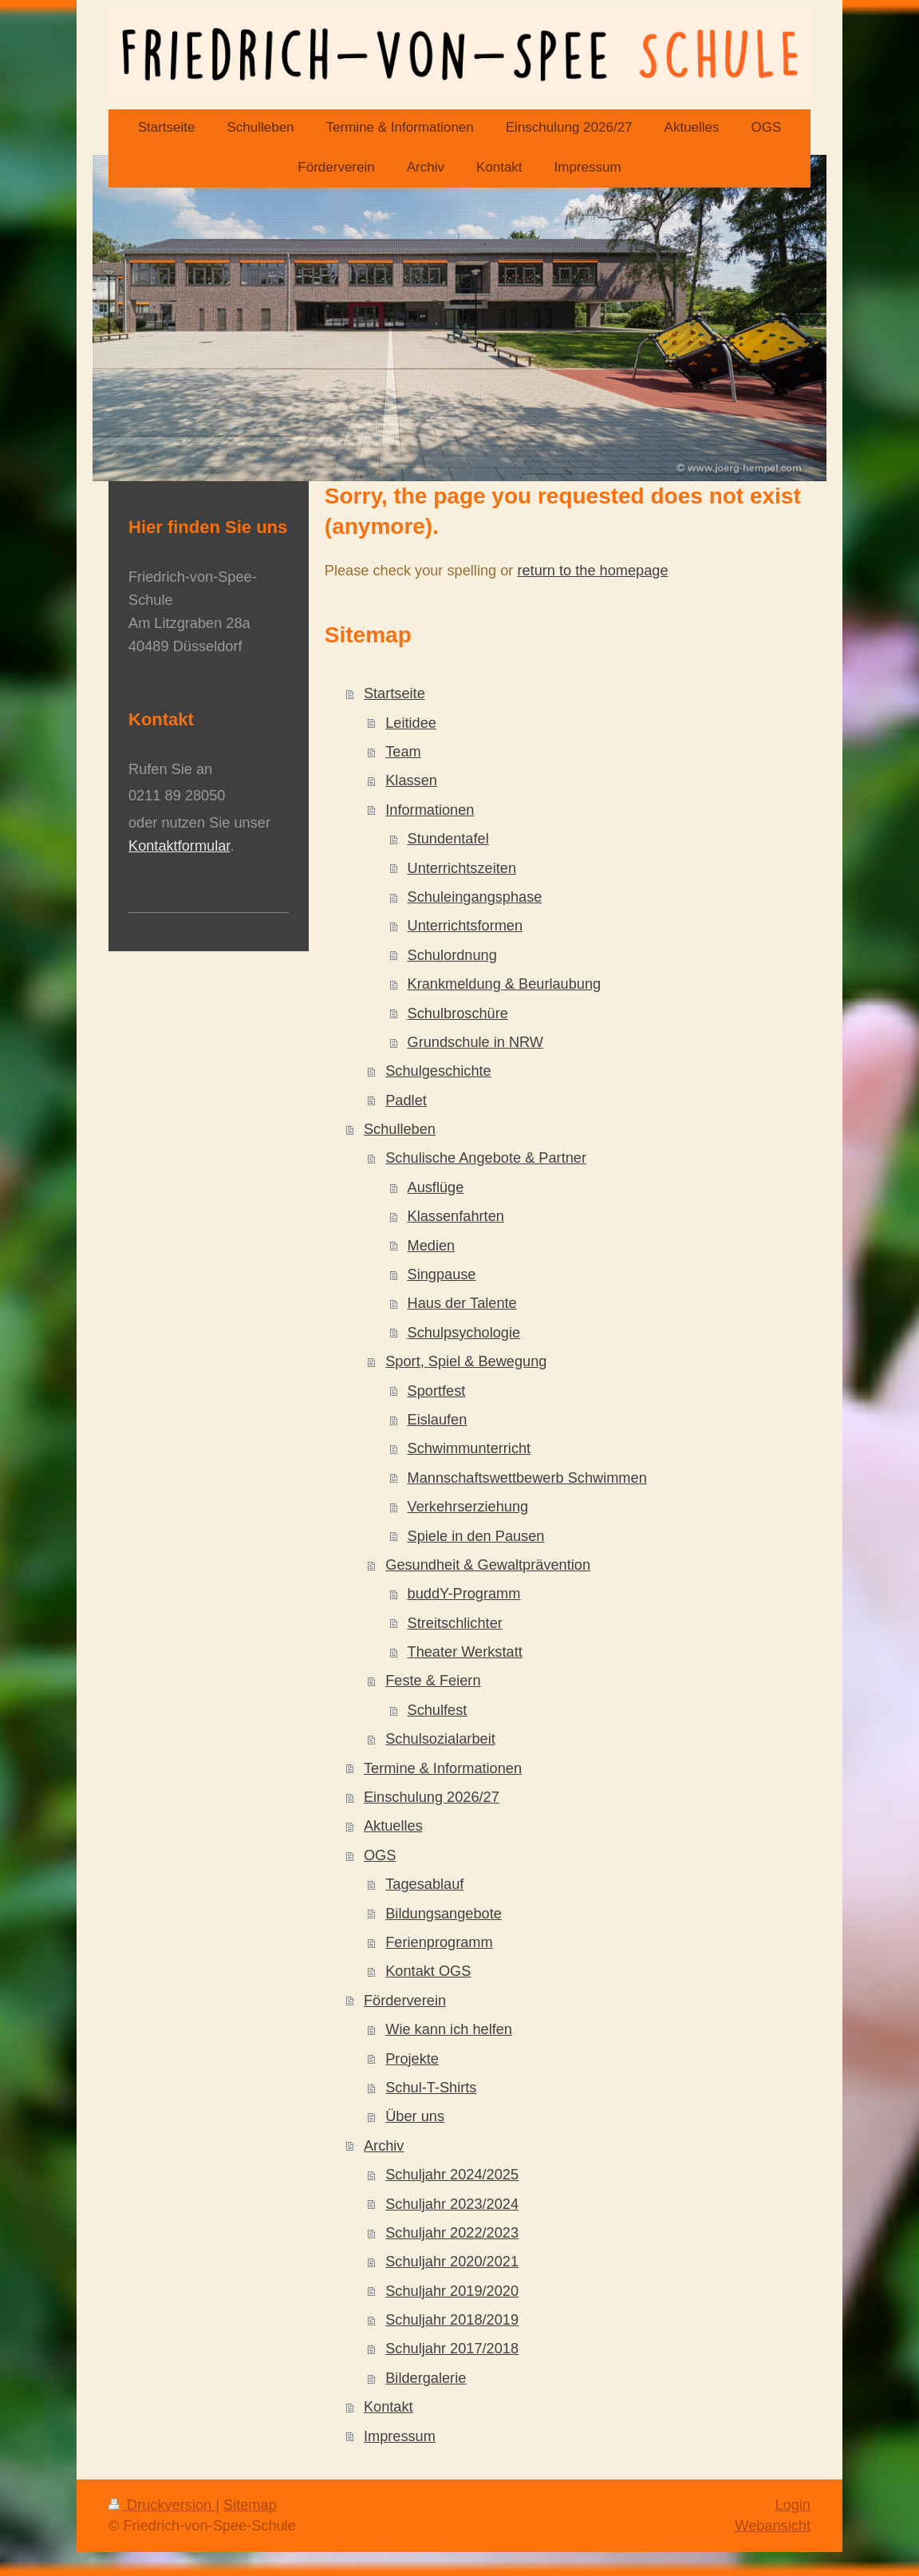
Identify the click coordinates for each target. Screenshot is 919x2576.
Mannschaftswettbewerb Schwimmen (527, 1478)
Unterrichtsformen (465, 926)
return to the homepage (592, 571)
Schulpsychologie (464, 1333)
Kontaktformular (179, 846)
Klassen (411, 780)
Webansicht (773, 2526)
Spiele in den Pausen (476, 1536)
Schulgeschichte (438, 1071)
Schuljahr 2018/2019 (452, 2320)
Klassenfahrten (456, 1216)
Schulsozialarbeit (440, 1739)
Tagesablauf (424, 1884)
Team (402, 752)
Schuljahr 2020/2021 (452, 2262)
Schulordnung (452, 955)
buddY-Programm (464, 1594)
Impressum (400, 2436)
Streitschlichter (455, 1623)
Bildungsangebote (443, 1914)
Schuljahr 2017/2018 (452, 2349)
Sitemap (250, 2505)
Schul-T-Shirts (430, 2088)
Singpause (442, 1274)
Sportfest (437, 1391)
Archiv (384, 2146)
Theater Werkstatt (465, 1652)
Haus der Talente (462, 1303)
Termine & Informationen (443, 1768)
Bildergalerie (425, 2378)
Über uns (414, 2116)
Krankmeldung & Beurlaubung (504, 984)
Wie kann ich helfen (448, 2029)
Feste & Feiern (432, 1681)
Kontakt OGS (428, 1971)
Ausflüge (436, 1187)
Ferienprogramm (438, 1942)
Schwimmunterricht (469, 1448)
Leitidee (410, 723)
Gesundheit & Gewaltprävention (487, 1565)
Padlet (406, 1100)
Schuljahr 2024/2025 (452, 2175)
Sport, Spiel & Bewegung (465, 1361)
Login (793, 2505)
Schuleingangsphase (475, 897)
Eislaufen (437, 1420)
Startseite (394, 693)
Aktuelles (393, 1826)
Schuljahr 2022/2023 (452, 2233)
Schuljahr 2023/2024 (452, 2204)
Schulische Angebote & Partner (485, 1158)
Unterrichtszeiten (462, 868)
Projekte (412, 2059)
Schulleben (400, 1129)
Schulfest (437, 1710)
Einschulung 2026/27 (431, 1797)
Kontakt (388, 2407)
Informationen (429, 810)
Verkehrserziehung (468, 1507)
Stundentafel (448, 839)
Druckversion (161, 2505)
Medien (432, 1246)
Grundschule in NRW (476, 1042)
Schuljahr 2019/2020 (452, 2291)
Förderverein (405, 2001)
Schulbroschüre (458, 1013)
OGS (380, 1855)
